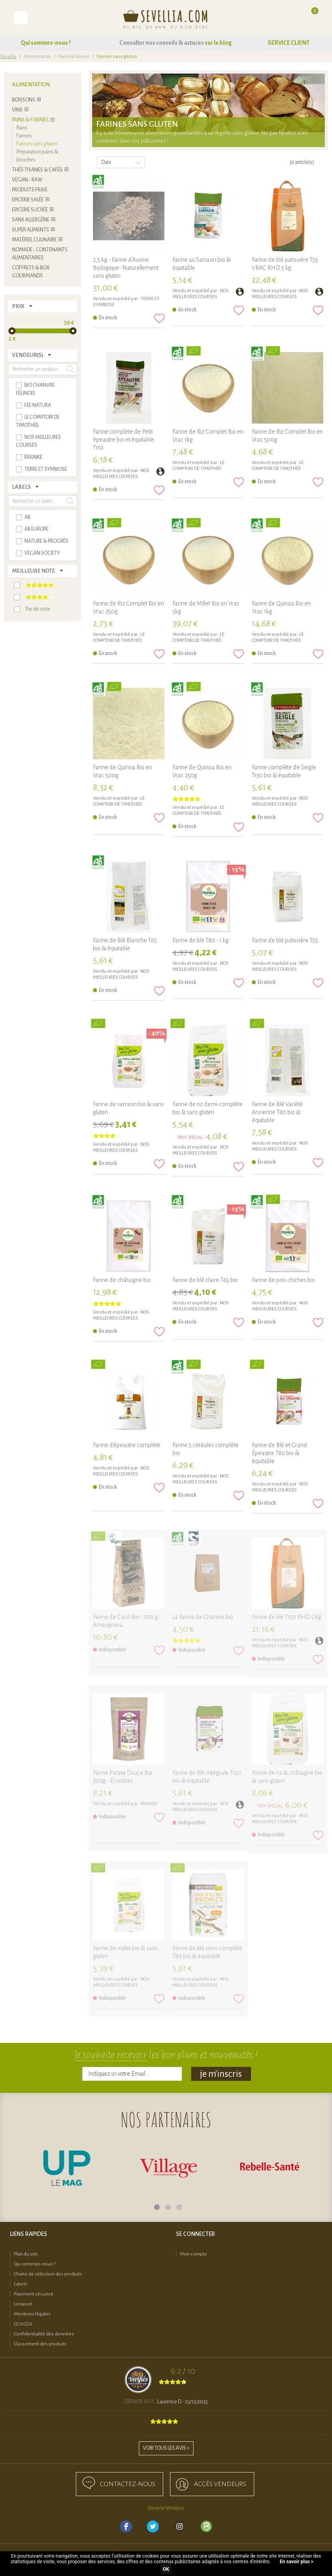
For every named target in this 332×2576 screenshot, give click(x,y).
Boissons (23, 100)
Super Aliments (30, 230)
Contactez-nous (127, 2484)
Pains (22, 128)
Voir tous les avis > (166, 2448)
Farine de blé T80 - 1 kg (200, 940)
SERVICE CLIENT (289, 43)
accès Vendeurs (220, 2484)
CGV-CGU (23, 2324)
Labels (21, 2284)
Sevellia (8, 56)
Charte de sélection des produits (48, 2274)
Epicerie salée (27, 200)
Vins (17, 110)
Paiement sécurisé (33, 2294)
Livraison (23, 2304)
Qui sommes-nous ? (46, 43)
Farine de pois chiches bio (283, 1280)
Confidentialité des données (44, 2334)
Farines (24, 136)
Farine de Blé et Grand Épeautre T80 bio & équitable (279, 1453)
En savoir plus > (296, 2561)
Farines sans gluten (36, 144)
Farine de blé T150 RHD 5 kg (286, 1617)
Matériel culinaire (34, 240)
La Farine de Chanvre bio (202, 1617)
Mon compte (193, 2254)
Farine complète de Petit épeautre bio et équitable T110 (123, 439)
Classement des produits (40, 2344)
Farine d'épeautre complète (126, 1445)
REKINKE (149, 1803)
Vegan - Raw (27, 180)
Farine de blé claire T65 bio (205, 1280)
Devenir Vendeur (166, 2508)
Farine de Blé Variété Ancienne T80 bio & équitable (277, 1112)
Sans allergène (30, 220)
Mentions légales (32, 2314)
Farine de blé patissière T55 (285, 940)
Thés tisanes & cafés (37, 170)
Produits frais (29, 190)
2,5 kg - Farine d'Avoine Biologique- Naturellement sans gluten (125, 268)
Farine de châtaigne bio (122, 1280)
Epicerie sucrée (30, 210)
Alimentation (37, 56)
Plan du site (26, 2254)
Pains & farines (73, 56)
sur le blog (218, 43)
